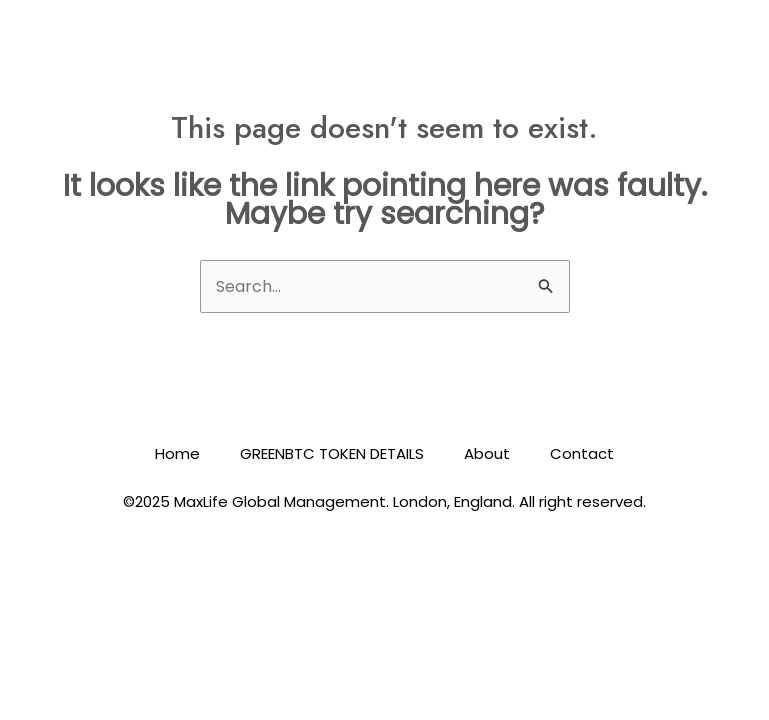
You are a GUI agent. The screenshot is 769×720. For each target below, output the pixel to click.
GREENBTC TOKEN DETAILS (332, 453)
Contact (582, 453)
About (487, 453)
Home (177, 453)
